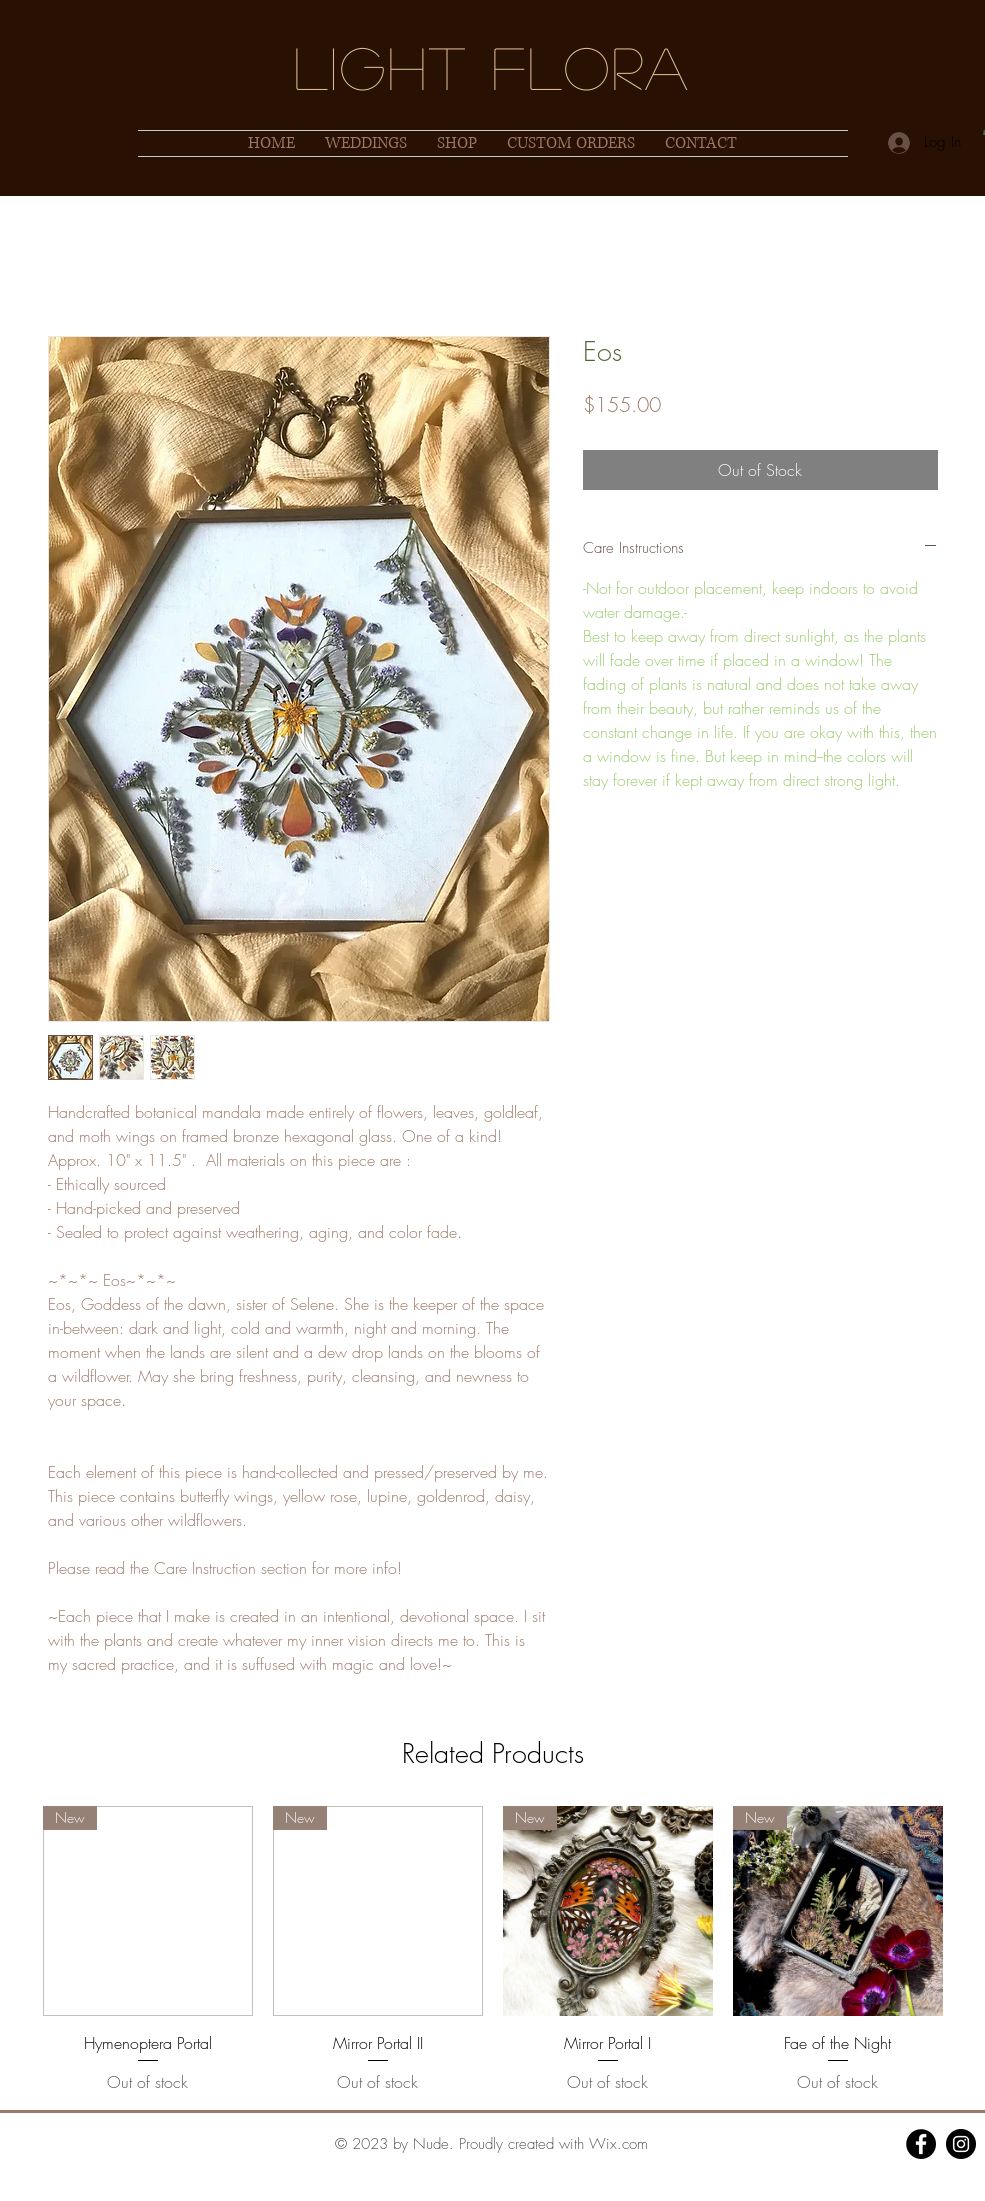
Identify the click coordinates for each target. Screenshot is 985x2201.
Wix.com (618, 2144)
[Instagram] (961, 2144)
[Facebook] (921, 2144)
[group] (493, 1950)
